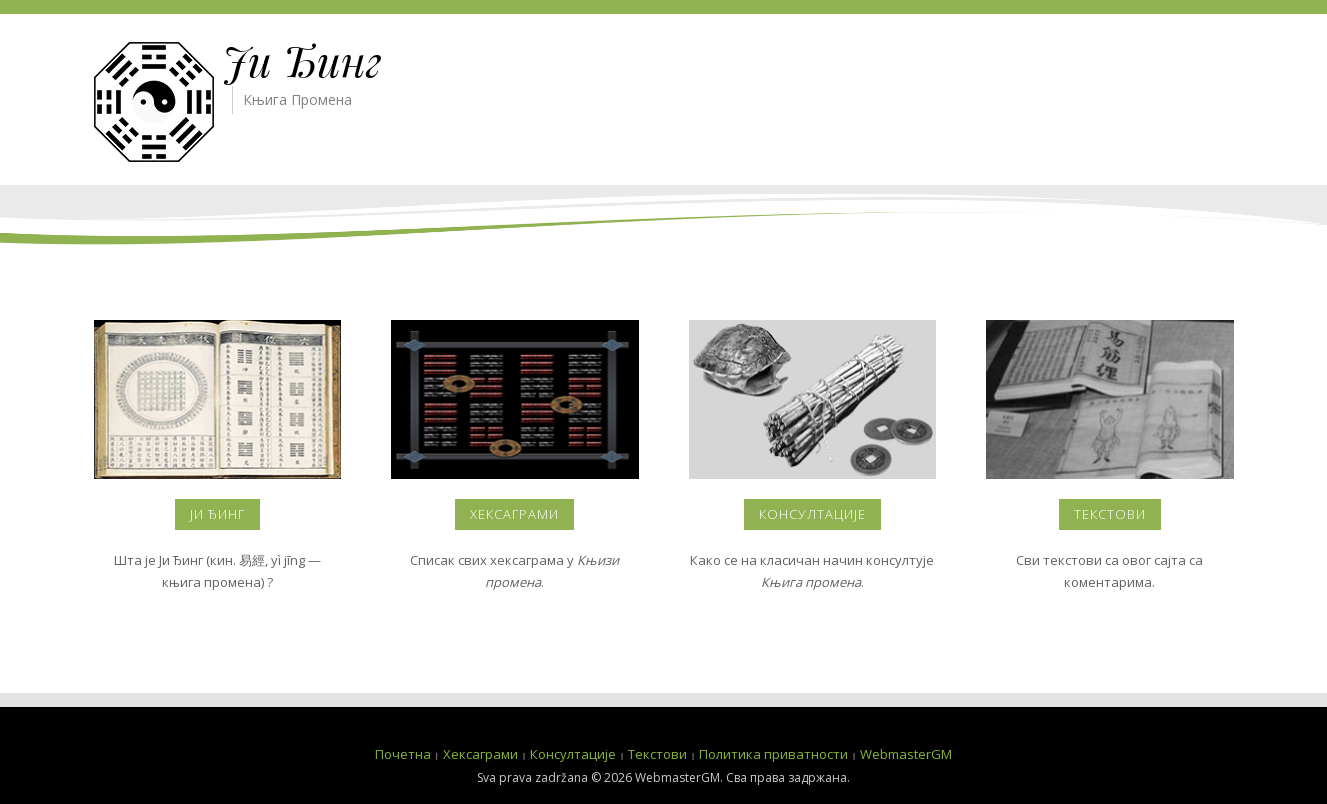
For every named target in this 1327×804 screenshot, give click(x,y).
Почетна (403, 754)
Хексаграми (514, 514)
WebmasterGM (906, 754)
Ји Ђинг (302, 60)
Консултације (812, 514)
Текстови (1110, 514)
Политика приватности (773, 754)
